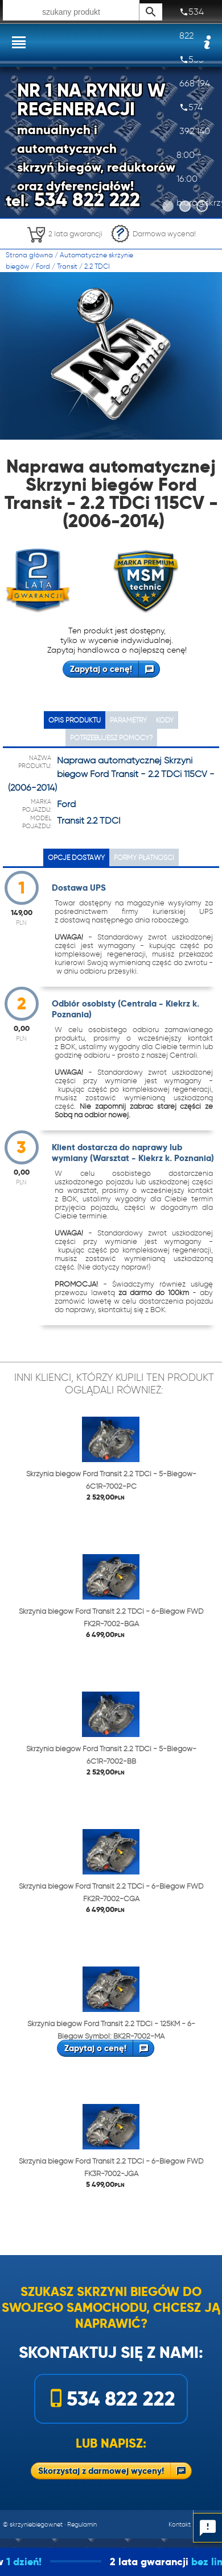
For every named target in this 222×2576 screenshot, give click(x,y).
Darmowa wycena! (153, 234)
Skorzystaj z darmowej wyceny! (101, 2470)
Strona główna (29, 254)
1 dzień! (50, 2561)
